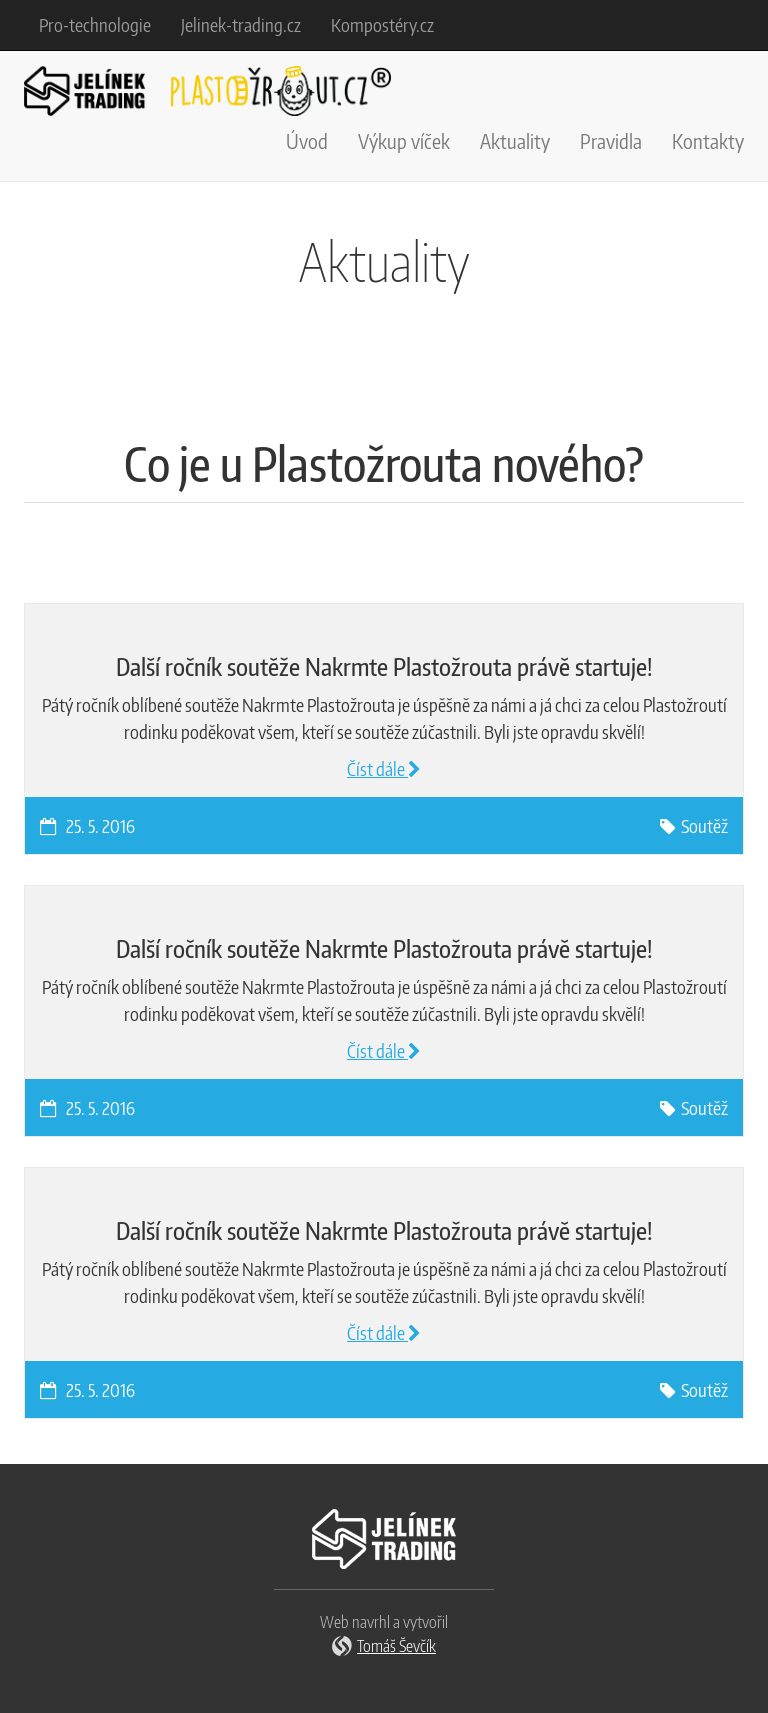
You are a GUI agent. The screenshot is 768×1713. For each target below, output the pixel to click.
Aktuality (515, 140)
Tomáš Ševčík (396, 1646)
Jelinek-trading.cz (241, 24)
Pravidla (611, 140)
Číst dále (384, 768)
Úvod (307, 140)
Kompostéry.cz (382, 24)
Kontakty (708, 140)
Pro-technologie (95, 24)
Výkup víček (404, 140)
